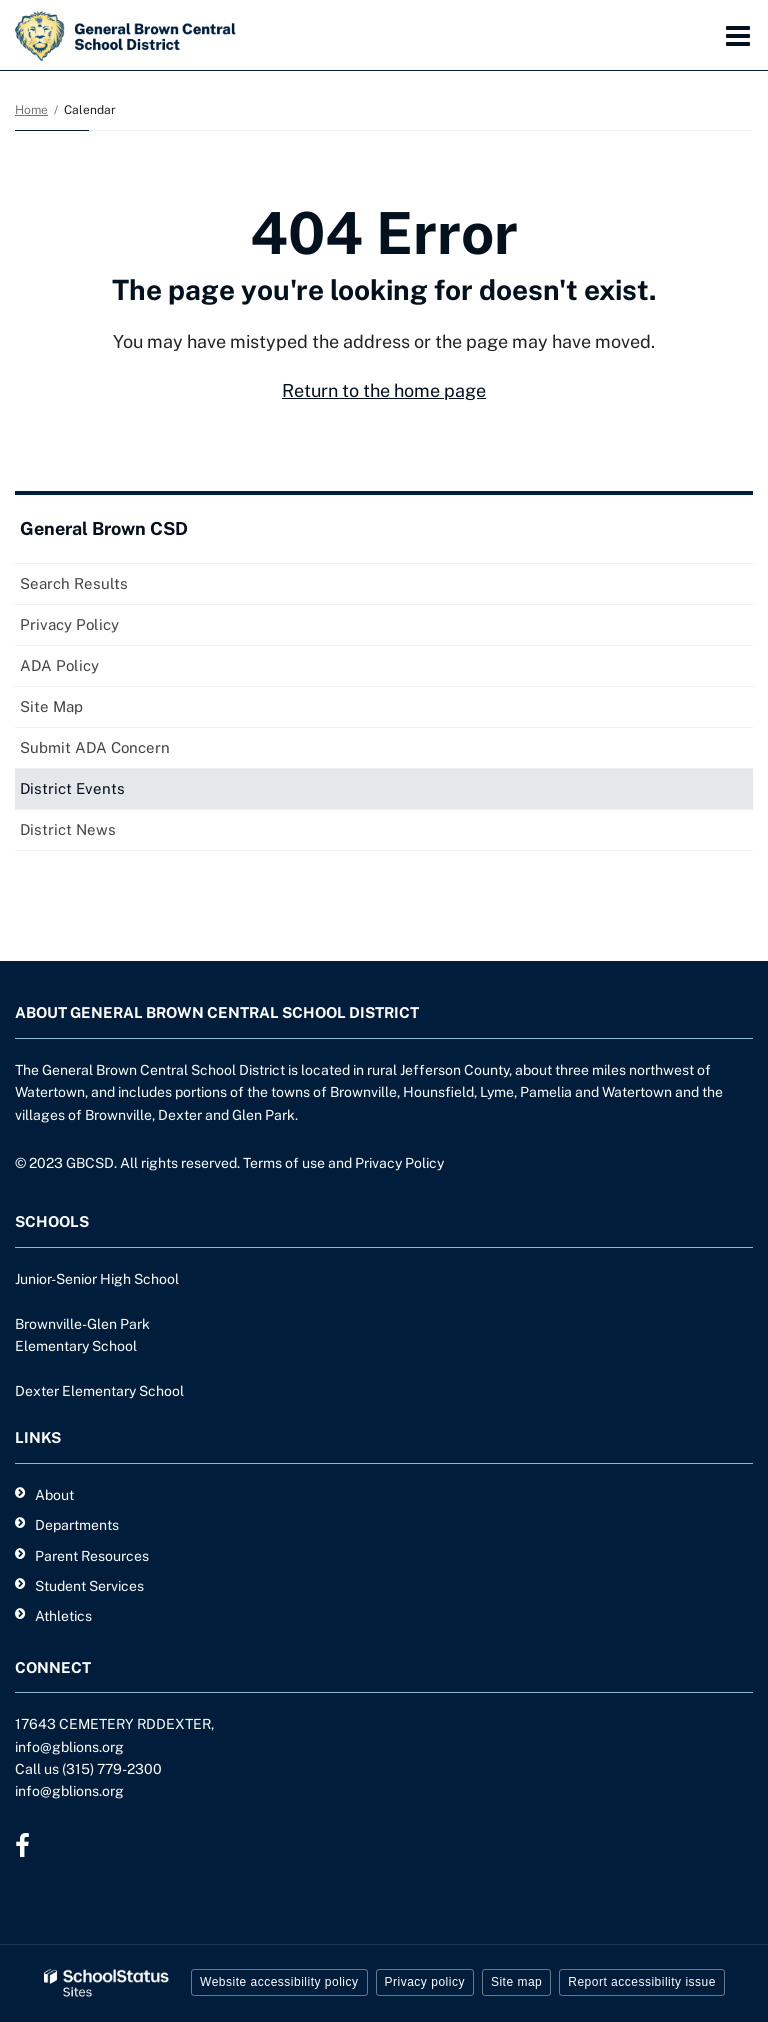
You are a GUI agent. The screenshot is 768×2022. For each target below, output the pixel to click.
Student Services (89, 1586)
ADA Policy (59, 665)
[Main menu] (738, 35)
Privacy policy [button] (425, 1982)
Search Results (74, 583)
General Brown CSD (104, 528)
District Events (72, 788)
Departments (77, 1525)
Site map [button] (516, 1982)
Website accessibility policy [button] (279, 1982)
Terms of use (284, 1163)
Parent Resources (92, 1556)
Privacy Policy (69, 624)
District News (68, 829)
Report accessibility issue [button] (642, 1982)
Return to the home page (384, 390)
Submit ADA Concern (95, 747)
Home (31, 110)
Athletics (63, 1616)
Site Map (51, 706)
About (54, 1495)
